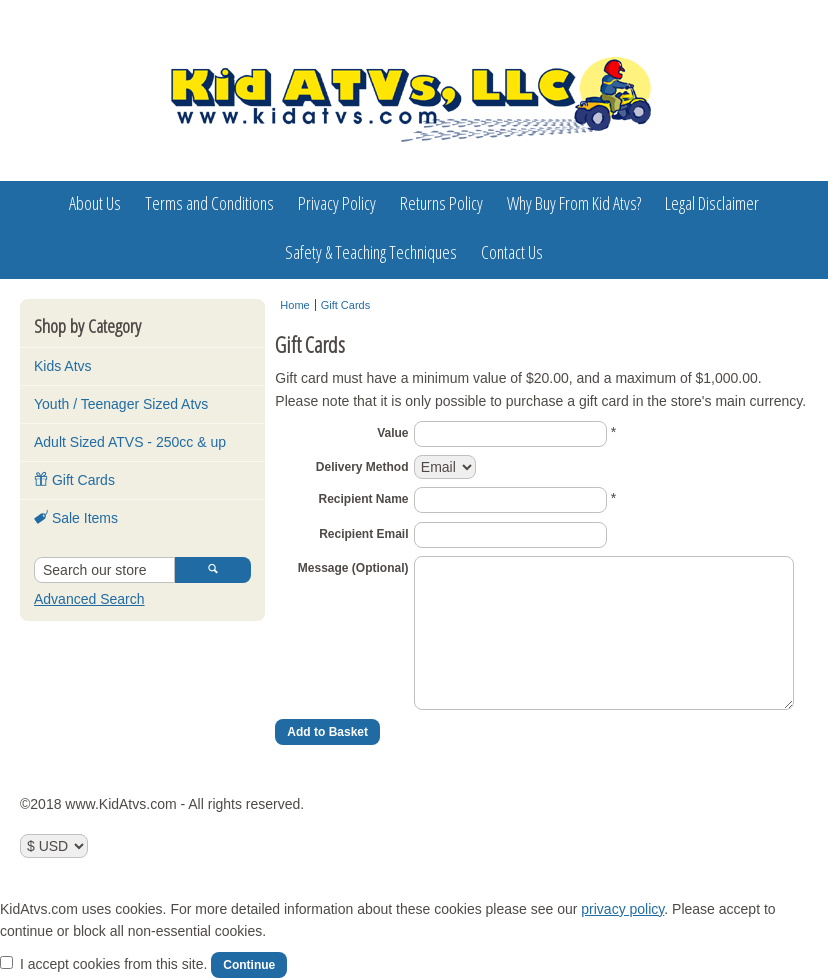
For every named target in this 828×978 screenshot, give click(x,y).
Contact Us (512, 252)
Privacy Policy (337, 203)
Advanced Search (89, 599)
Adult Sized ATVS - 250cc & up (130, 442)
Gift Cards (74, 480)
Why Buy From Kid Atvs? (574, 203)
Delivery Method (362, 467)
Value (392, 433)
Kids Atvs (63, 366)
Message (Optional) (353, 568)
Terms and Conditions (209, 203)
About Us (95, 203)
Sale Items (76, 518)
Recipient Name (363, 499)
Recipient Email (363, 534)
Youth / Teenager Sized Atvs (121, 404)
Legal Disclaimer (712, 203)
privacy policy (622, 909)
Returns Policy (441, 203)
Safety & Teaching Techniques (371, 252)
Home (294, 305)
